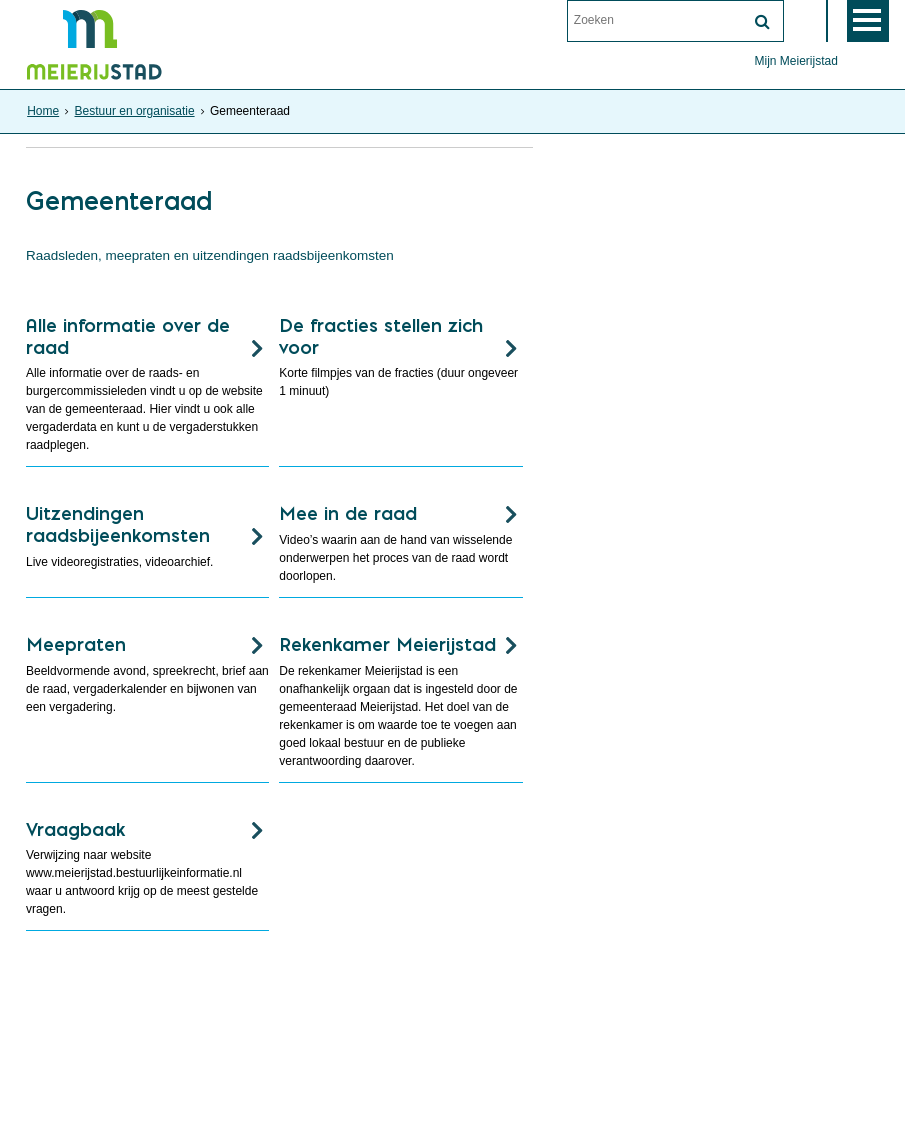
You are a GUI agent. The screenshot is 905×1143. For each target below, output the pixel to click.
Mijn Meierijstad (795, 61)
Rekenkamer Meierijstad (387, 644)
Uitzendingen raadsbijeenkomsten (118, 524)
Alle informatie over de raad (128, 336)
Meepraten (76, 644)
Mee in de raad (348, 513)
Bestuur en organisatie (135, 111)
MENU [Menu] (868, 21)
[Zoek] (763, 22)
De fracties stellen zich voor (381, 336)
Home (43, 111)
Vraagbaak (75, 829)
